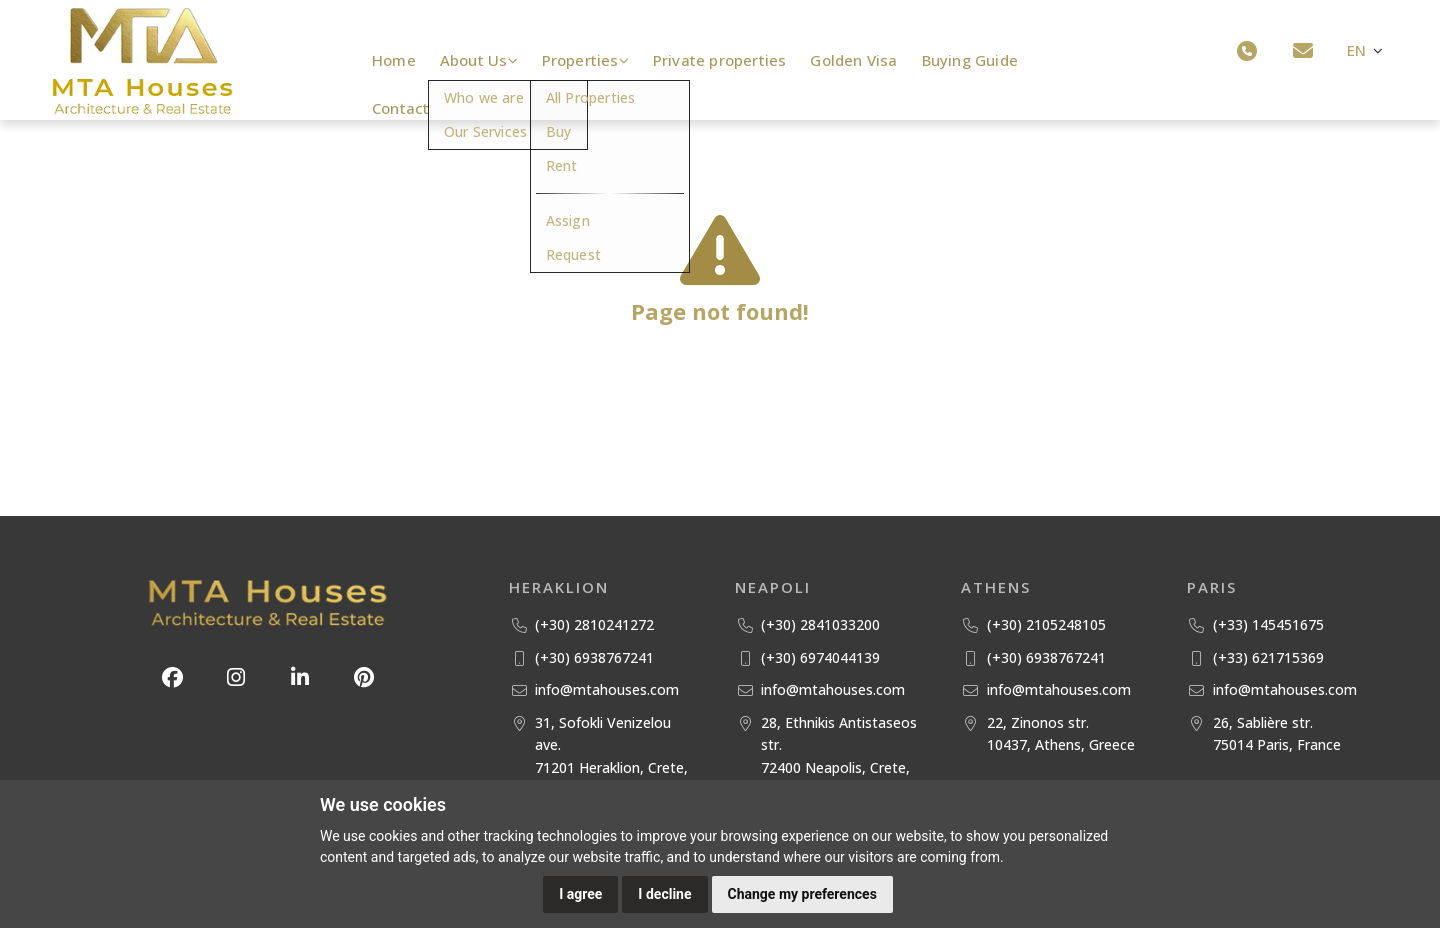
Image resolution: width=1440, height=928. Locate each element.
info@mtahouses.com (607, 689)
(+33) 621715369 (1268, 657)
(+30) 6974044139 (820, 657)
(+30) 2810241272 (594, 624)
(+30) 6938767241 (594, 657)
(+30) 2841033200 (820, 624)
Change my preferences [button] (802, 894)
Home (394, 60)
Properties (588, 60)
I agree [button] (580, 894)
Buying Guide (974, 60)
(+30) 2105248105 (1046, 624)
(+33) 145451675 (1268, 624)
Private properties (724, 60)
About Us (480, 60)
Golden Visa (857, 60)
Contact (400, 108)
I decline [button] (664, 894)
